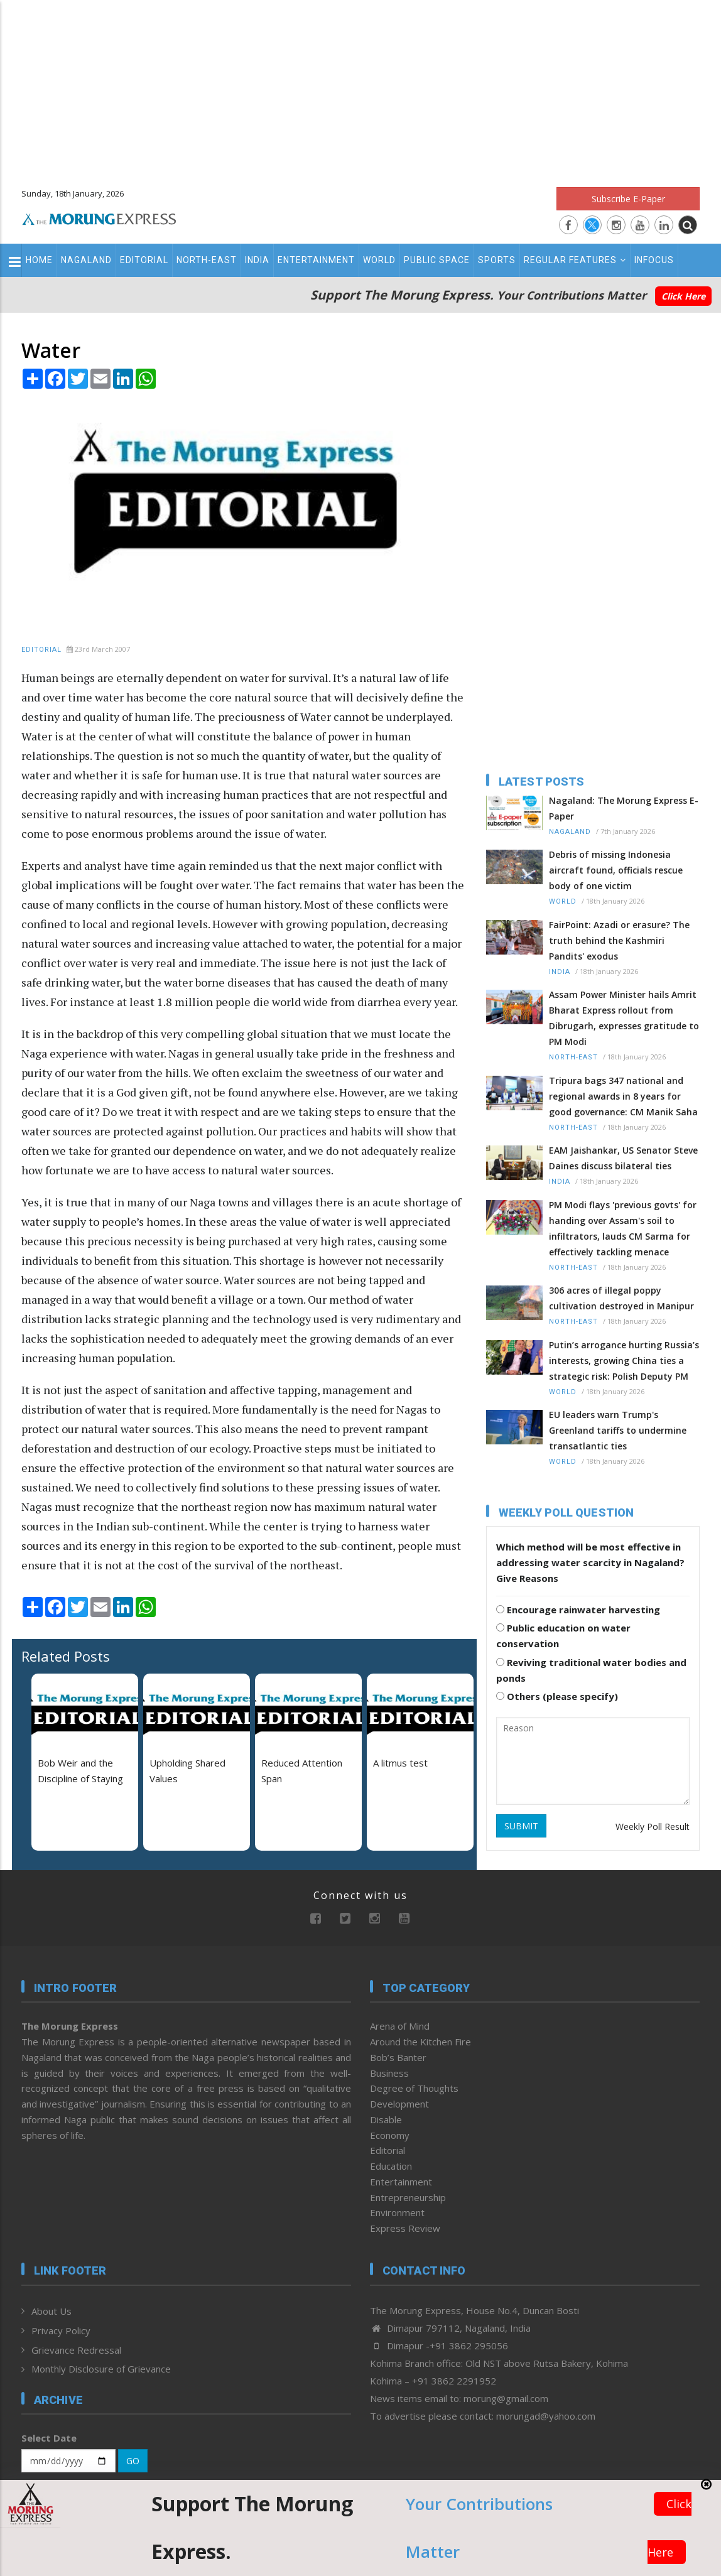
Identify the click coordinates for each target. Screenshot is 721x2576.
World (379, 260)
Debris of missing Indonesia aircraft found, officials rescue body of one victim (616, 870)
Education (391, 2166)
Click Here (683, 296)
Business (389, 2073)
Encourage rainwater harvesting (578, 1609)
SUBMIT (521, 1826)
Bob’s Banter (398, 2057)
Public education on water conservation (563, 1635)
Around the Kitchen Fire (420, 2041)
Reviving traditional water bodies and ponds (591, 1670)
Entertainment (316, 260)
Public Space (437, 260)
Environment (397, 2212)
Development (399, 2103)
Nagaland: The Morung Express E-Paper (623, 808)
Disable (386, 2119)
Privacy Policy (60, 2330)
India (257, 260)
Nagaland (86, 260)
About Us (51, 2311)
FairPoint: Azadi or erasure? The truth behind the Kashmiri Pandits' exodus (619, 940)
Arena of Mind (400, 2026)
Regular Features (575, 260)
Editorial (144, 260)
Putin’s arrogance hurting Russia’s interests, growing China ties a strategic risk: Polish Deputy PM (624, 1360)
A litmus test (400, 1762)
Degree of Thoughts (414, 2088)
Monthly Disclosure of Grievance (101, 2368)
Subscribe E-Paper (628, 199)
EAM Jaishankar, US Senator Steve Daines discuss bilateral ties (623, 1158)
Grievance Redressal (76, 2350)
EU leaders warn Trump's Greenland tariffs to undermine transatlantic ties (617, 1430)
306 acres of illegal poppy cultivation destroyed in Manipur (621, 1298)
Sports (497, 260)
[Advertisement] (360, 88)
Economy (389, 2135)
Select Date (49, 2438)
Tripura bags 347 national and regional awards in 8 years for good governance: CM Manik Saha (623, 1096)
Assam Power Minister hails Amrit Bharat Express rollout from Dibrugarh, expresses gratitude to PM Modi (624, 1017)
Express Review (405, 2228)
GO (132, 2461)
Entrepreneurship (408, 2197)
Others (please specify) (557, 1696)
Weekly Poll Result (652, 1826)
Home (39, 260)
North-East (206, 260)
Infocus (654, 260)
